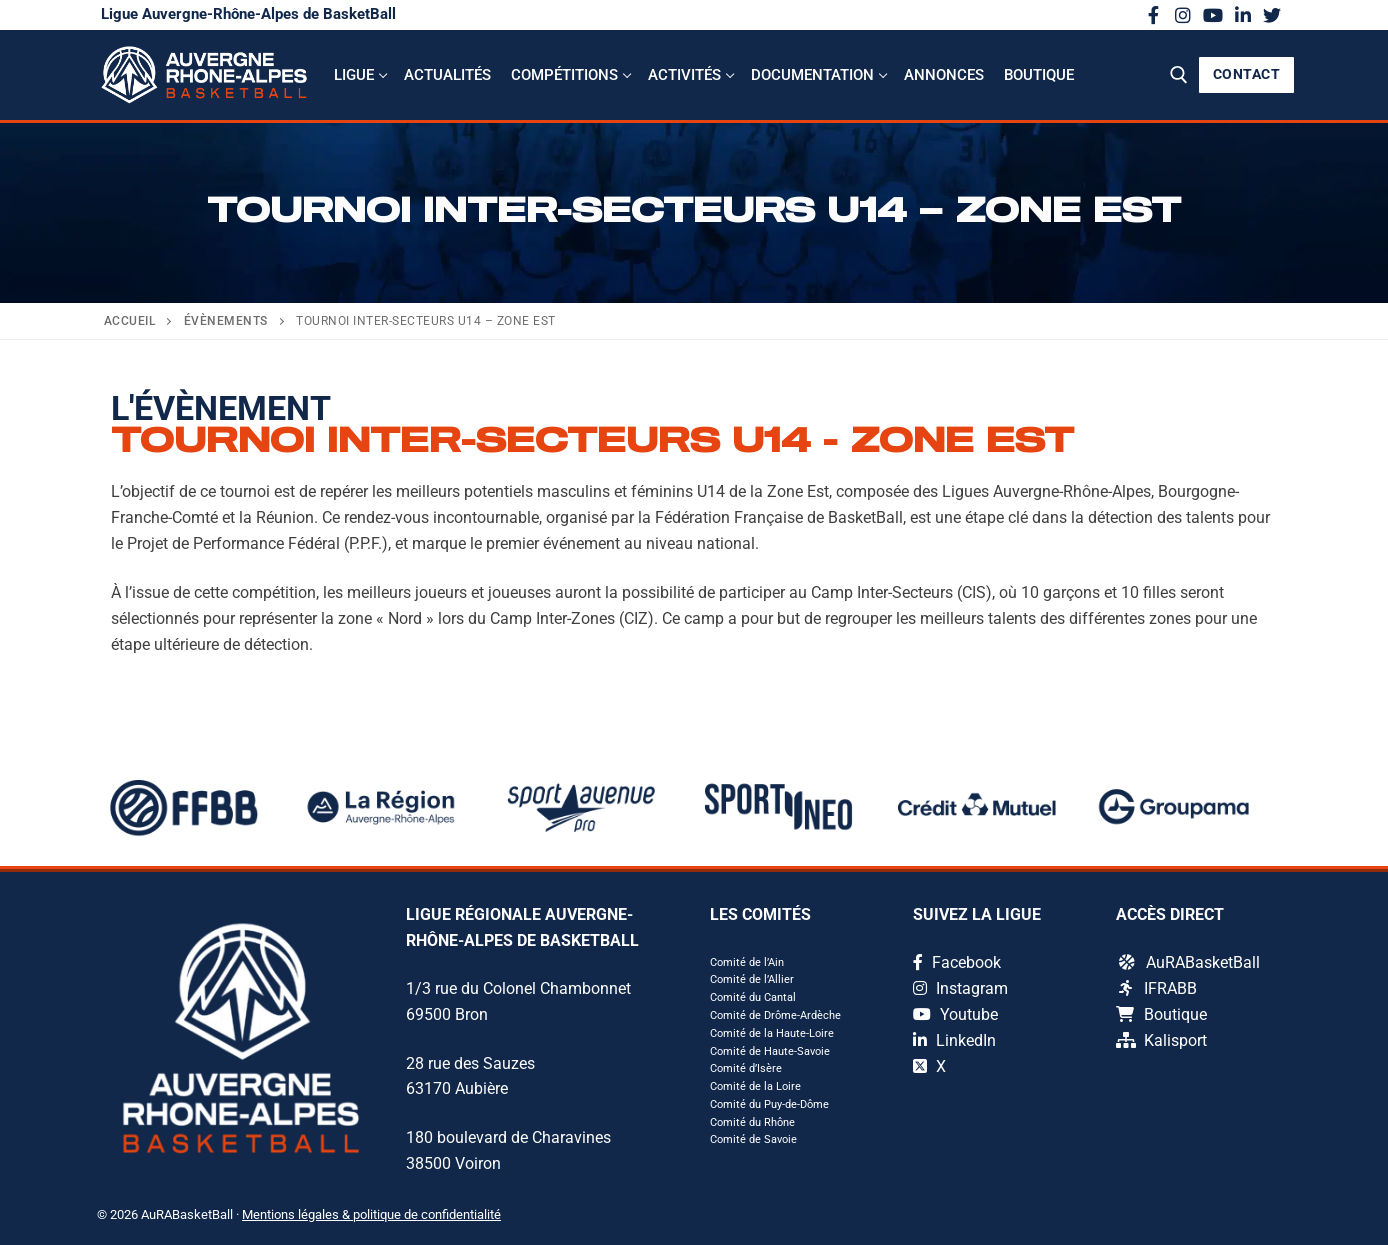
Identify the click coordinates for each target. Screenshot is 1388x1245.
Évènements (226, 321)
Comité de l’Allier (752, 979)
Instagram (960, 988)
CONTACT (1247, 74)
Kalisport (1161, 1040)
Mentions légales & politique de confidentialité (371, 1214)
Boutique (1161, 1014)
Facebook (957, 962)
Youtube (955, 1014)
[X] (1272, 15)
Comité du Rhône (752, 1122)
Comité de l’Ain (747, 962)
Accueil (130, 321)
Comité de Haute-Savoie (770, 1051)
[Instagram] (1184, 15)
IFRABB (1158, 988)
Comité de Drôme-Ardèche (775, 1015)
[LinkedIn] (1243, 15)
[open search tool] (1179, 75)
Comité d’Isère (746, 1068)
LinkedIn (954, 1040)
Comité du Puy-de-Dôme (769, 1104)
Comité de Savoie (753, 1139)
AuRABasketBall (1189, 962)
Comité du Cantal (753, 997)
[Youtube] (1213, 15)
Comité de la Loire (755, 1086)
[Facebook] (1154, 15)
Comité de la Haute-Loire (772, 1033)
